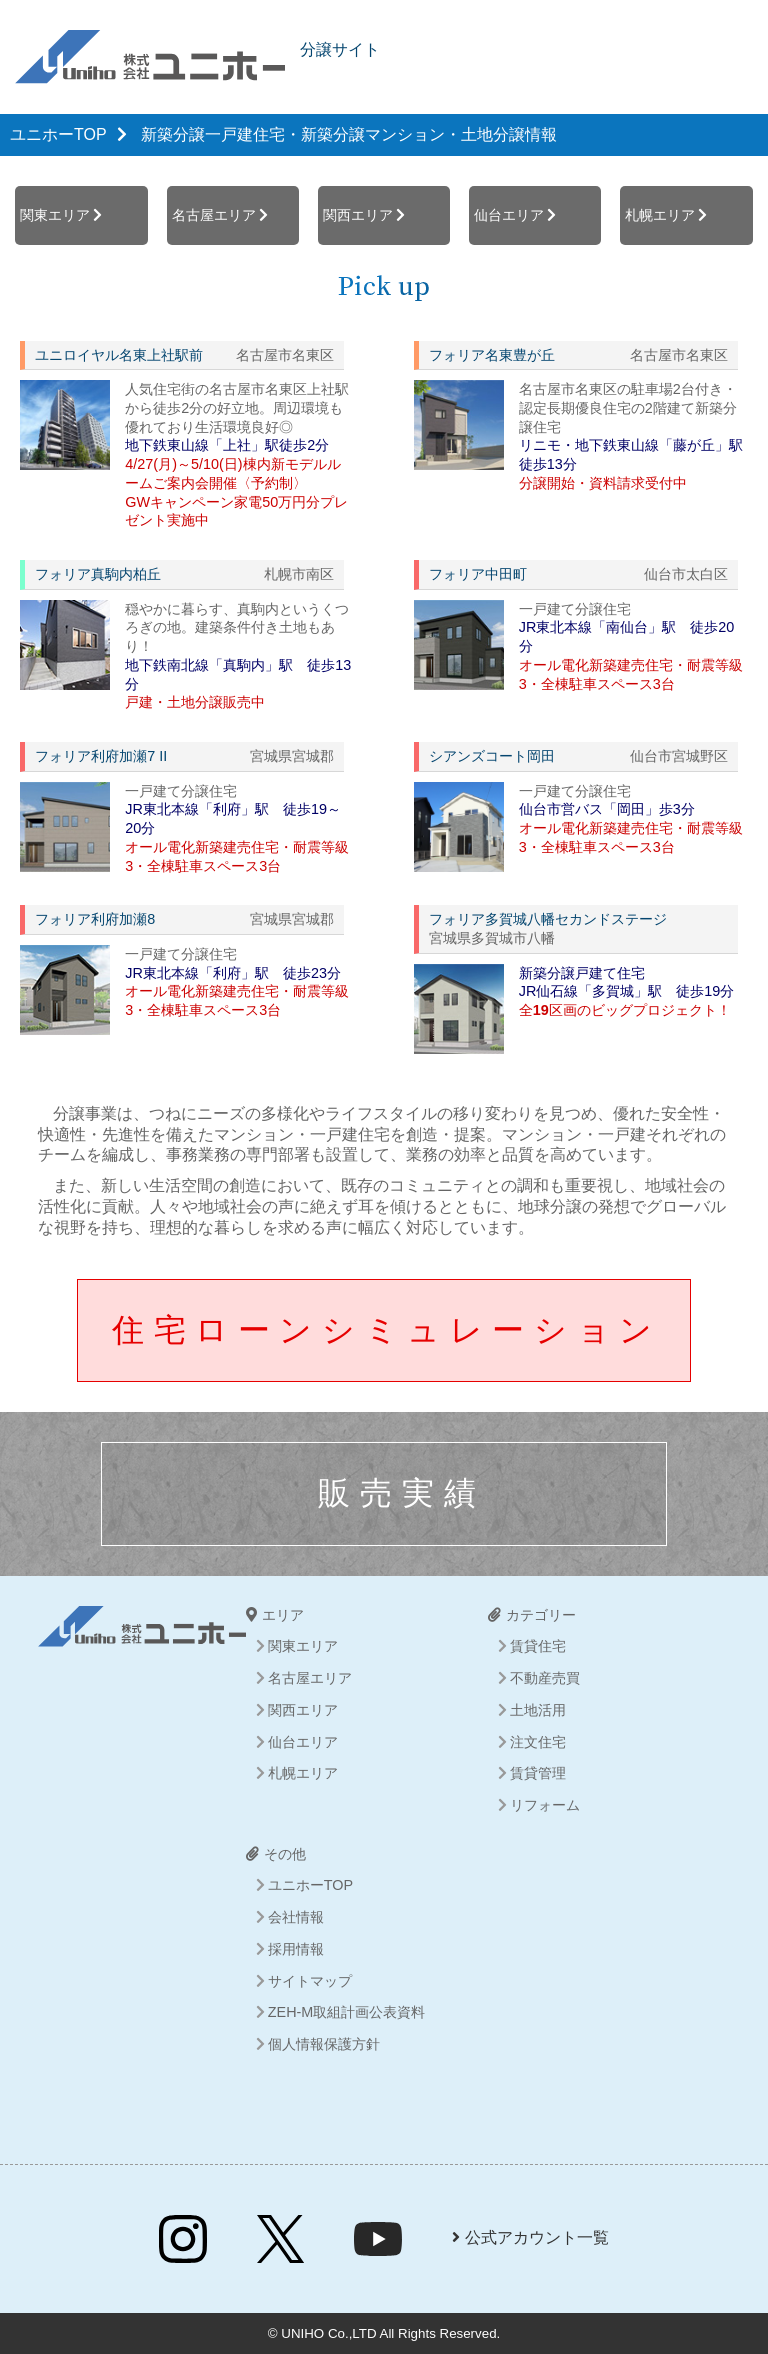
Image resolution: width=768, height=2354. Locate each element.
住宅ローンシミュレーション (387, 1330)
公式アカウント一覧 (530, 2237)
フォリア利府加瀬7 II (101, 756)
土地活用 (538, 1710)
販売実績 (402, 1493)
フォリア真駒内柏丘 (98, 574)
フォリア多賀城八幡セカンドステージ (548, 919)
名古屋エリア (214, 215)
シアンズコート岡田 (492, 756)
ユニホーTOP (58, 134)
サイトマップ (310, 1981)
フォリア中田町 (478, 574)
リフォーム (545, 1805)
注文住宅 (538, 1742)
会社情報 (296, 1917)
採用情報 (296, 1949)
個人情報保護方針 (324, 2044)
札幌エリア (660, 215)
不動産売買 (545, 1678)
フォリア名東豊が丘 (492, 355)
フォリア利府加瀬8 (95, 919)
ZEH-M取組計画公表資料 (347, 2012)
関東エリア (55, 215)
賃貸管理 (538, 1773)
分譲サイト (340, 49)
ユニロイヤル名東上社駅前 (119, 355)
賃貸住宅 (538, 1646)
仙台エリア (509, 215)
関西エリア (358, 215)
